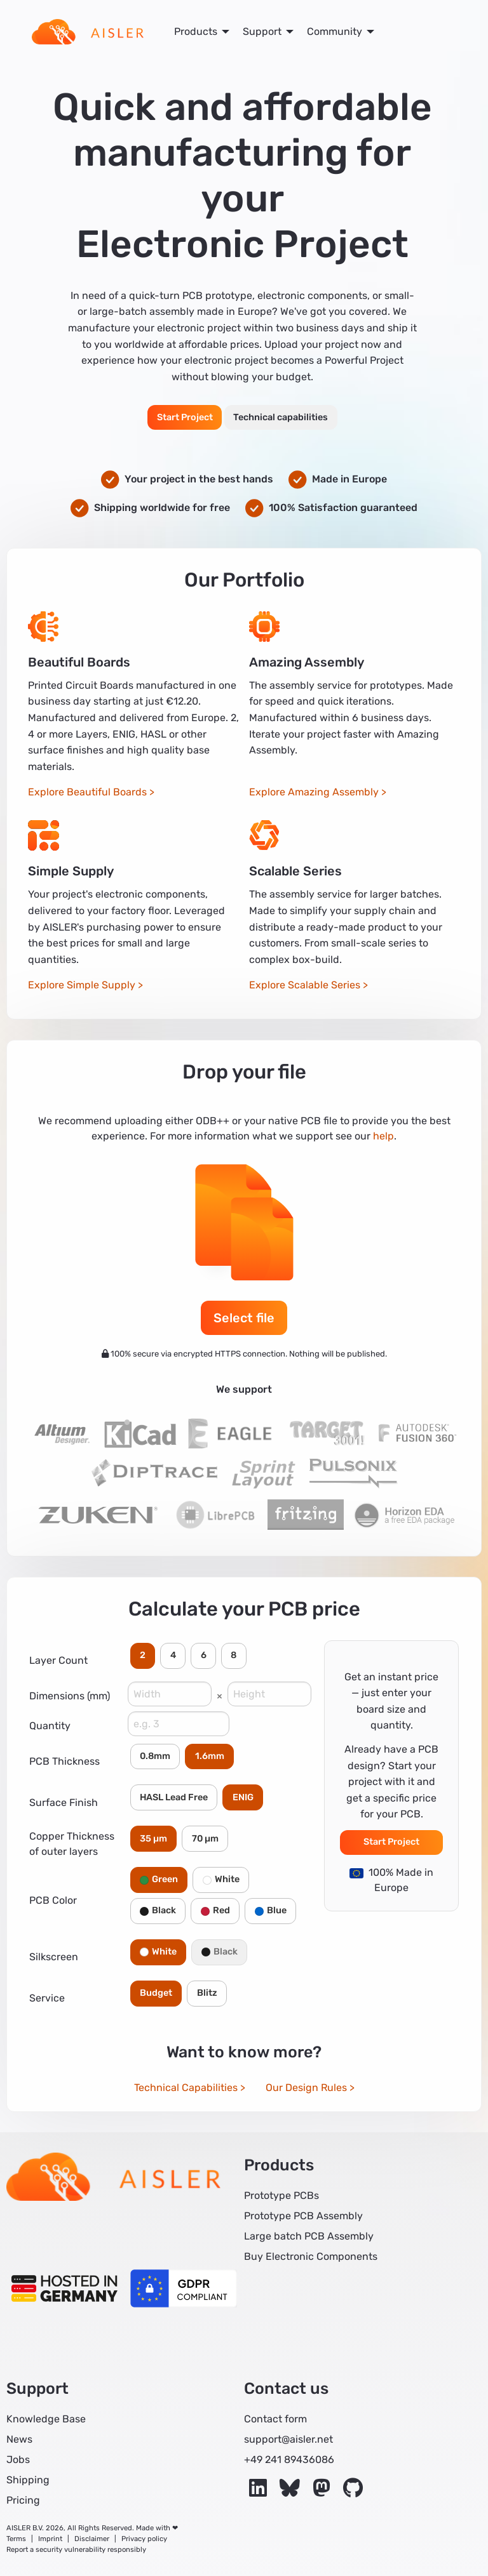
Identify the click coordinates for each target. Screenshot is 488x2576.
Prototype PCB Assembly (303, 2216)
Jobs (18, 2459)
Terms (16, 2539)
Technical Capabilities (186, 2087)
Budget (156, 1993)
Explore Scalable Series (304, 985)
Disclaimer (91, 2539)
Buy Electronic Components (310, 2256)
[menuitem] (88, 31)
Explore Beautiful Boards (87, 792)
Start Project (185, 417)
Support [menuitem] (262, 31)
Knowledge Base (46, 2419)
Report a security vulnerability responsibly (76, 2550)
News (19, 2439)
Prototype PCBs (281, 2195)
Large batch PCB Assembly (309, 2236)
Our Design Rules (306, 2087)
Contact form (275, 2419)
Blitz (207, 1993)
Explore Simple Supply (81, 985)
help (383, 1136)
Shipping (28, 2480)
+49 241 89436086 (289, 2459)
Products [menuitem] (195, 31)
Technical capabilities (280, 417)
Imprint (50, 2539)
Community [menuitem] (334, 31)
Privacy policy (144, 2539)
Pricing (23, 2500)
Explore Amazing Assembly (314, 792)
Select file (244, 1317)
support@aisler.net (288, 2439)
